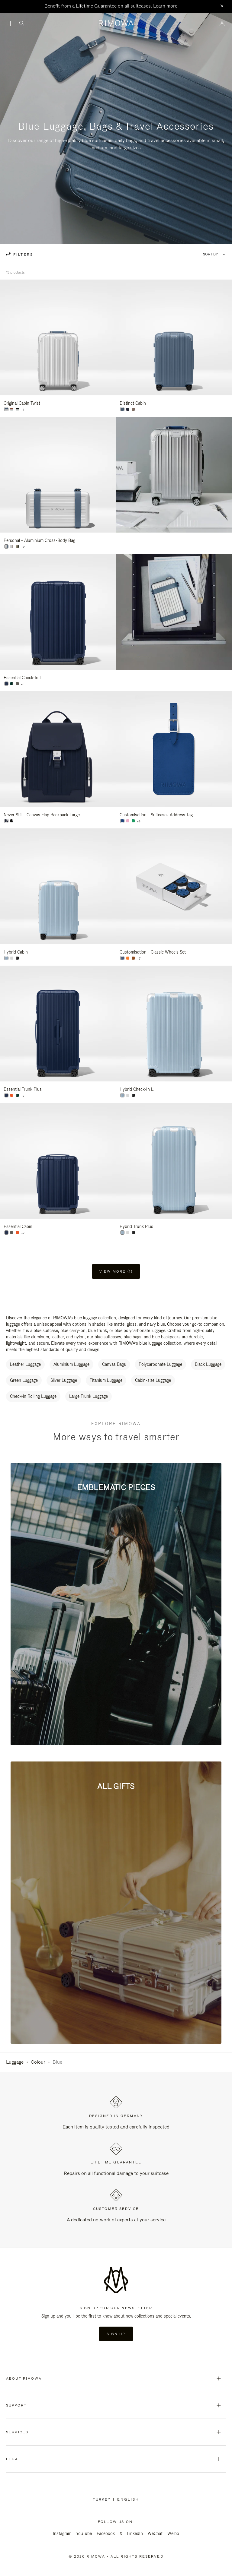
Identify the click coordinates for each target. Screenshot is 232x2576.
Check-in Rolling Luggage (33, 1396)
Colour (38, 2062)
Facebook (106, 2533)
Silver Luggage (63, 1380)
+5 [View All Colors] (22, 684)
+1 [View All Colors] (22, 410)
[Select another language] (128, 2499)
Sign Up (116, 2333)
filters (22, 254)
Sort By (210, 254)
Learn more (165, 6)
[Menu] (10, 23)
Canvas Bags (114, 1364)
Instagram (62, 2533)
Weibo (173, 2533)
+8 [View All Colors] (138, 821)
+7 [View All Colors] (138, 958)
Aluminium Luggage (71, 1364)
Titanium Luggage (106, 1380)
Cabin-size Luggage (153, 1380)
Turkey (103, 2499)
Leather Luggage (25, 1364)
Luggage (15, 2062)
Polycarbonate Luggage (160, 1364)
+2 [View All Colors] (22, 547)
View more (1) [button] (116, 1271)
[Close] (221, 6)
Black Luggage (208, 1364)
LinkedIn (135, 2533)
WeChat (155, 2533)
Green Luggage (24, 1380)
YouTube (84, 2533)
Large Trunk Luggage (88, 1396)
